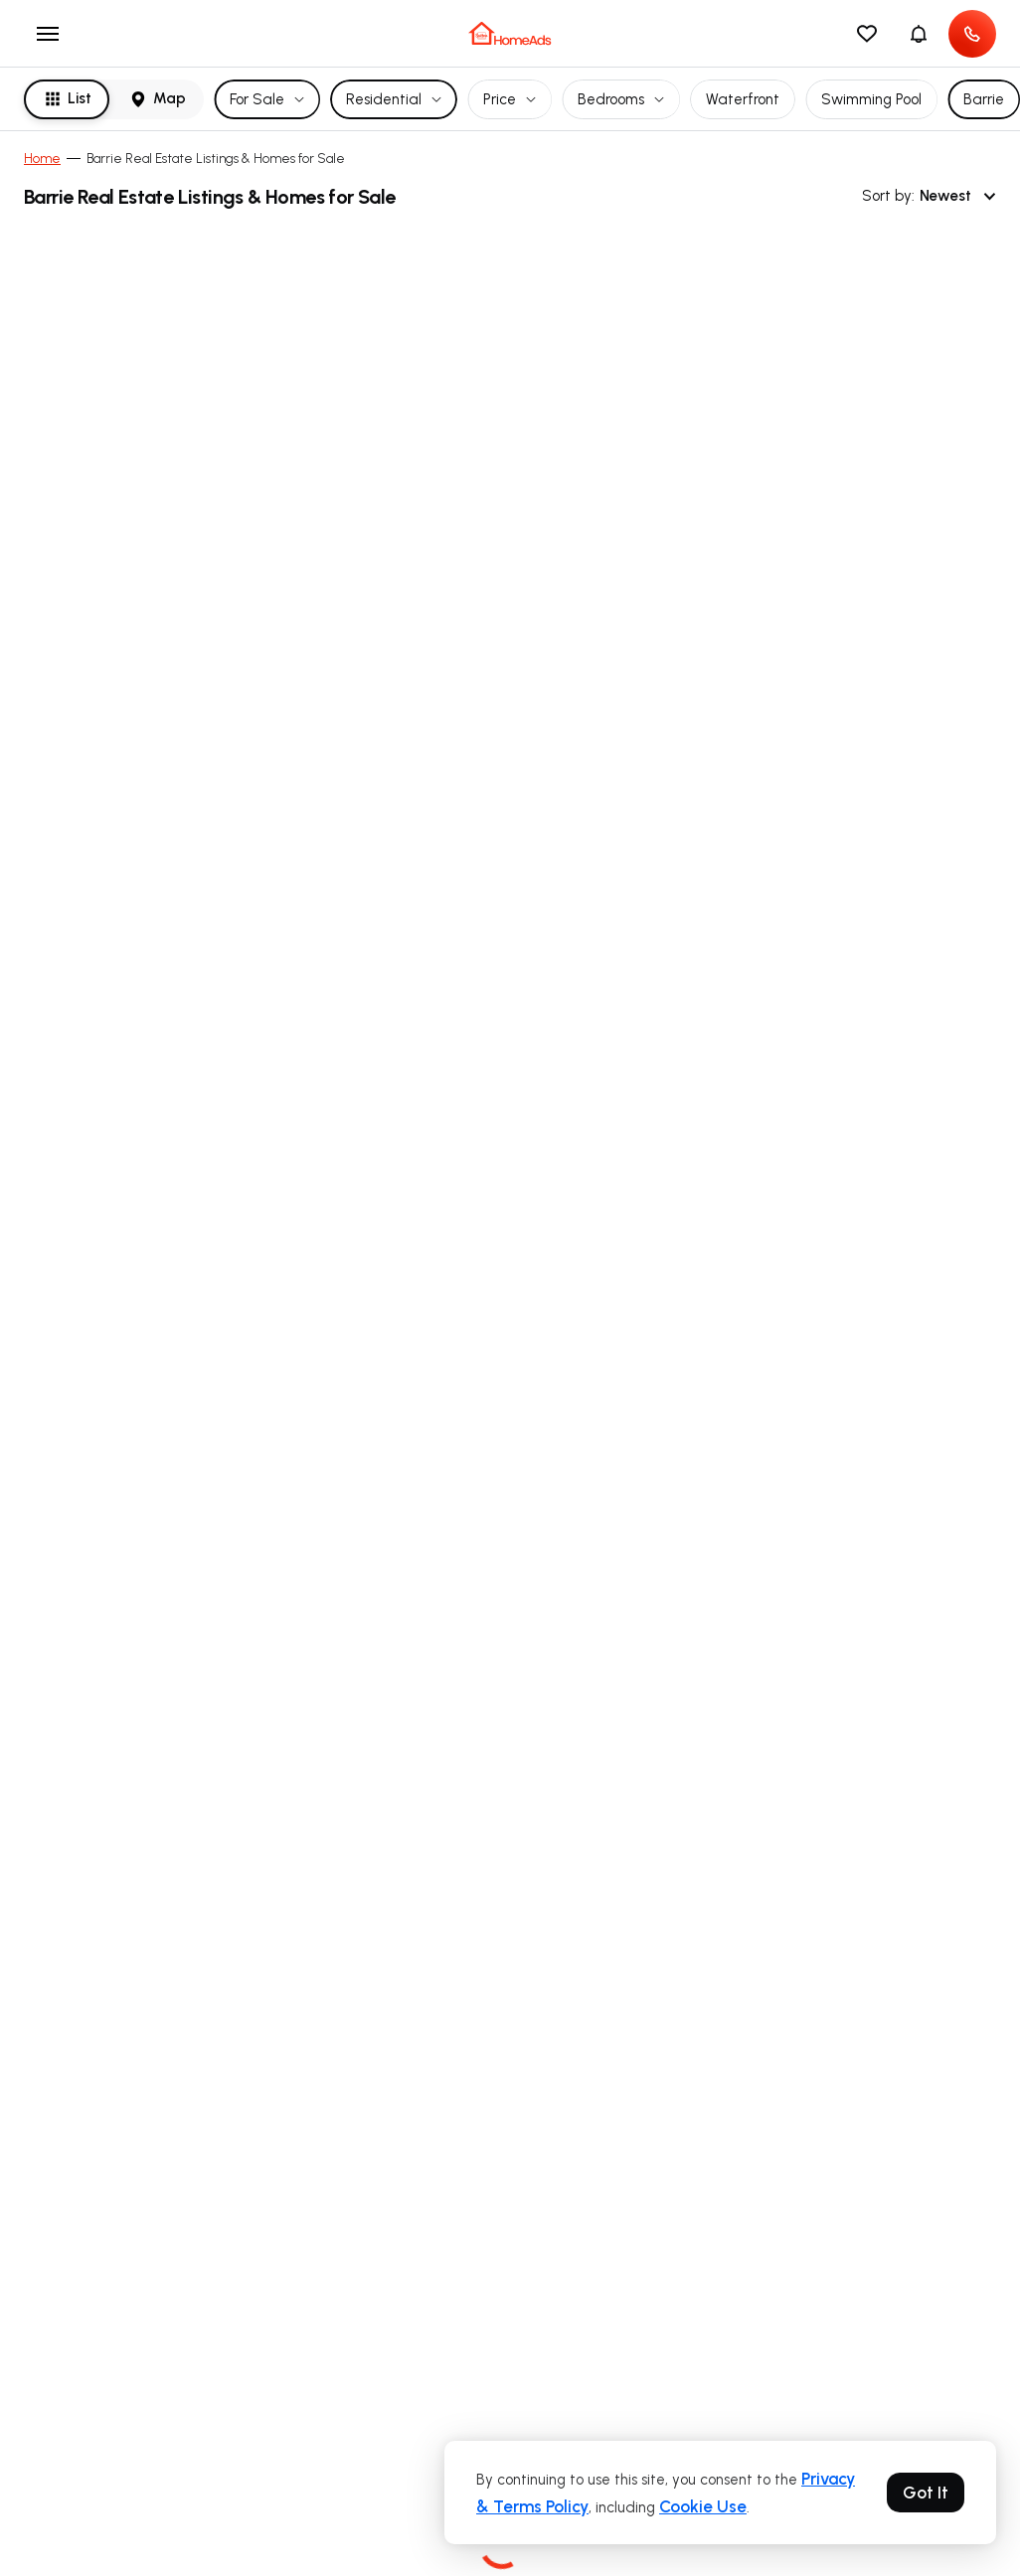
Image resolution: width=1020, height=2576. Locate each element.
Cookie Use (703, 2506)
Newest (958, 196)
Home (42, 158)
